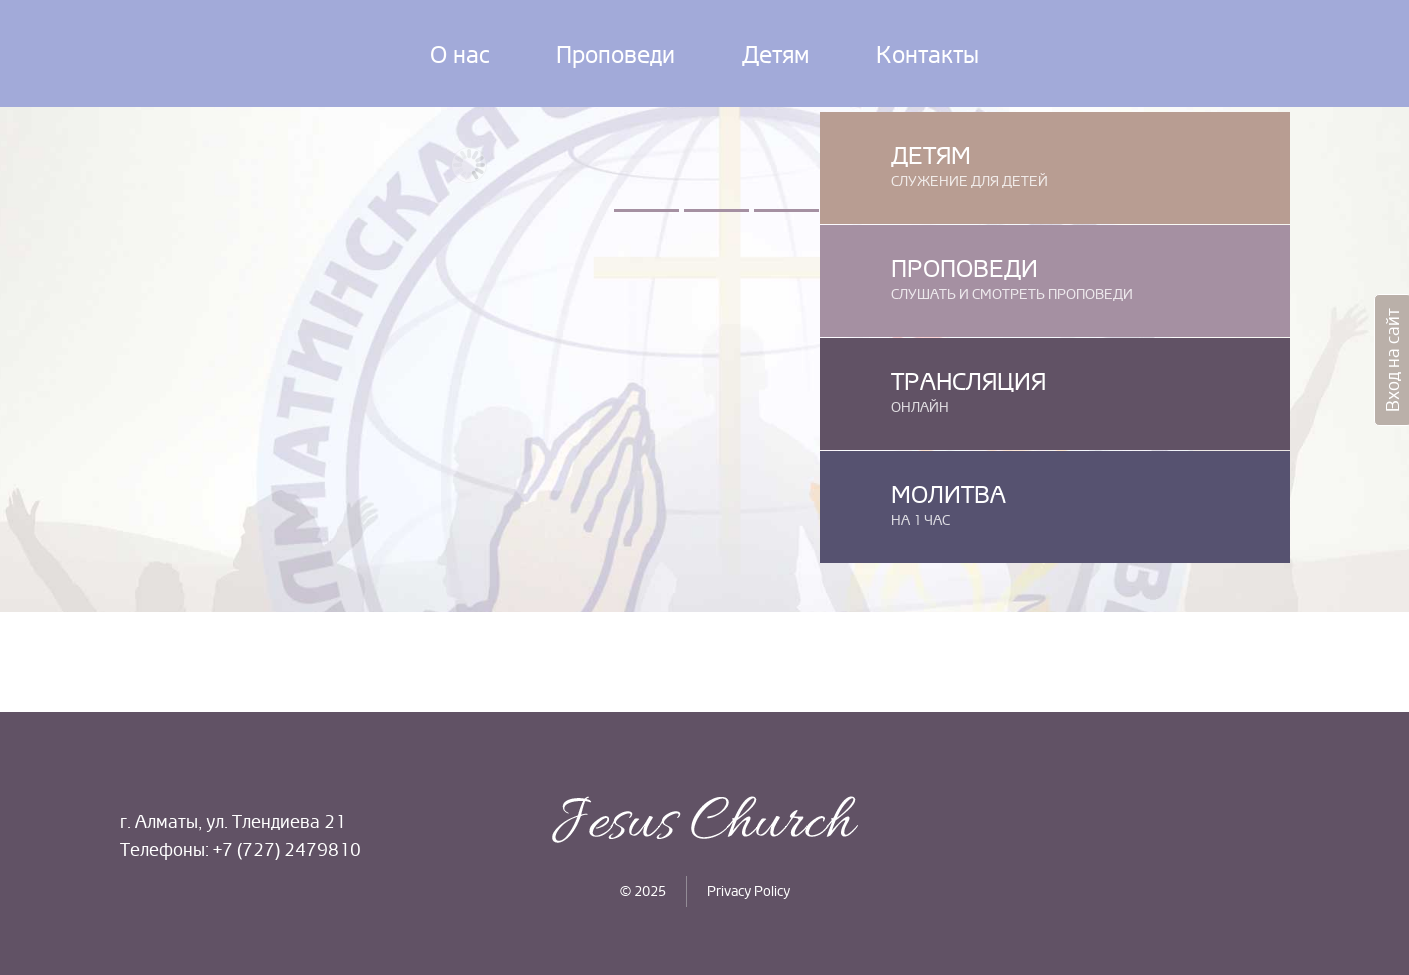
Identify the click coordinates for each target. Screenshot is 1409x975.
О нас (459, 55)
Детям (775, 55)
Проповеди (615, 55)
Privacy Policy (748, 891)
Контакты (927, 55)
